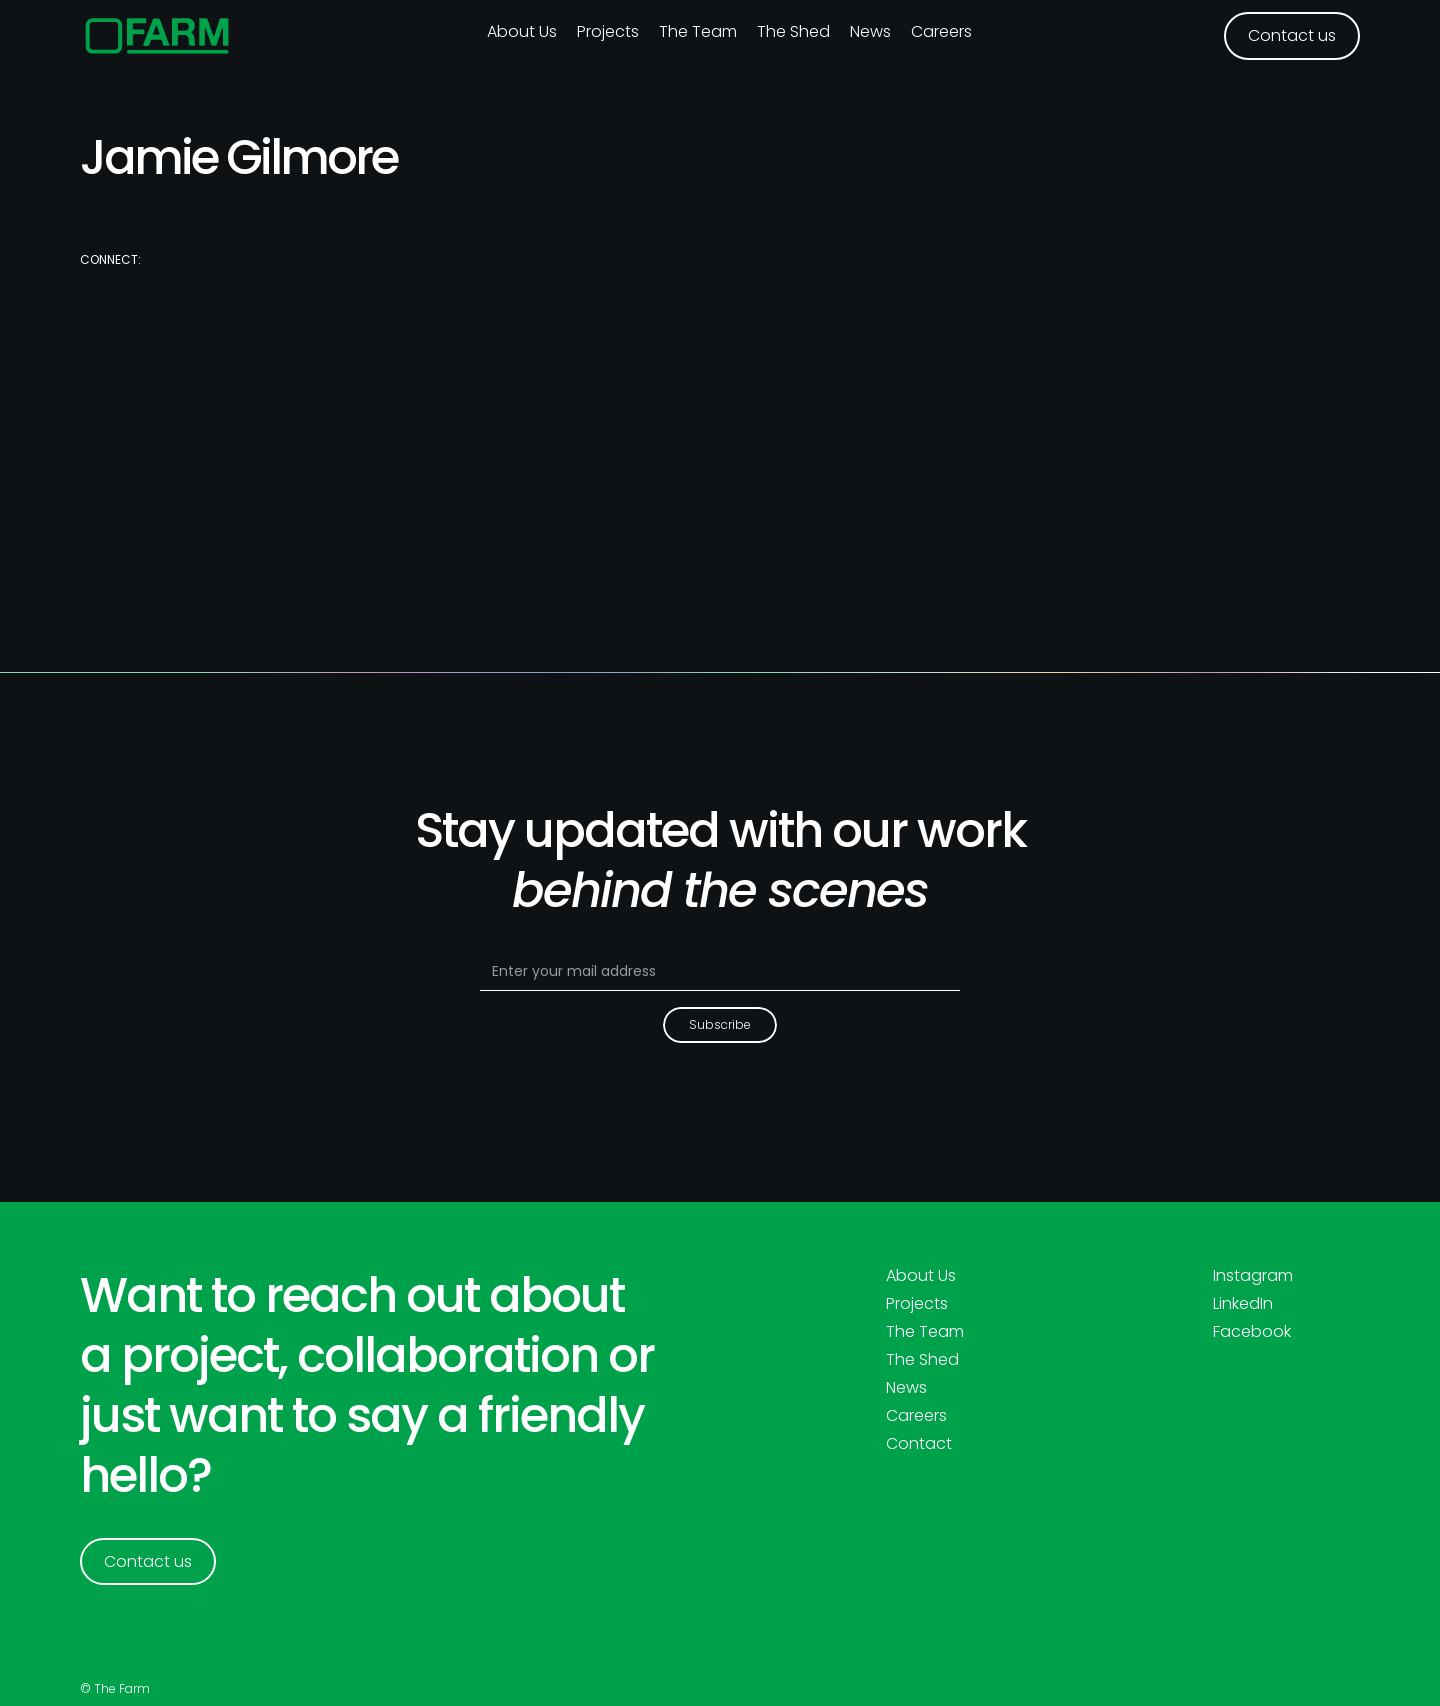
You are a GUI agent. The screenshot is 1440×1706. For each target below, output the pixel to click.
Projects (608, 31)
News (870, 31)
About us (522, 31)
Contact (919, 1444)
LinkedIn (1243, 1304)
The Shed (793, 31)
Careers (941, 31)
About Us (921, 1276)
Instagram (1253, 1276)
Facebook (1252, 1332)
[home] (157, 36)
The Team (698, 31)
